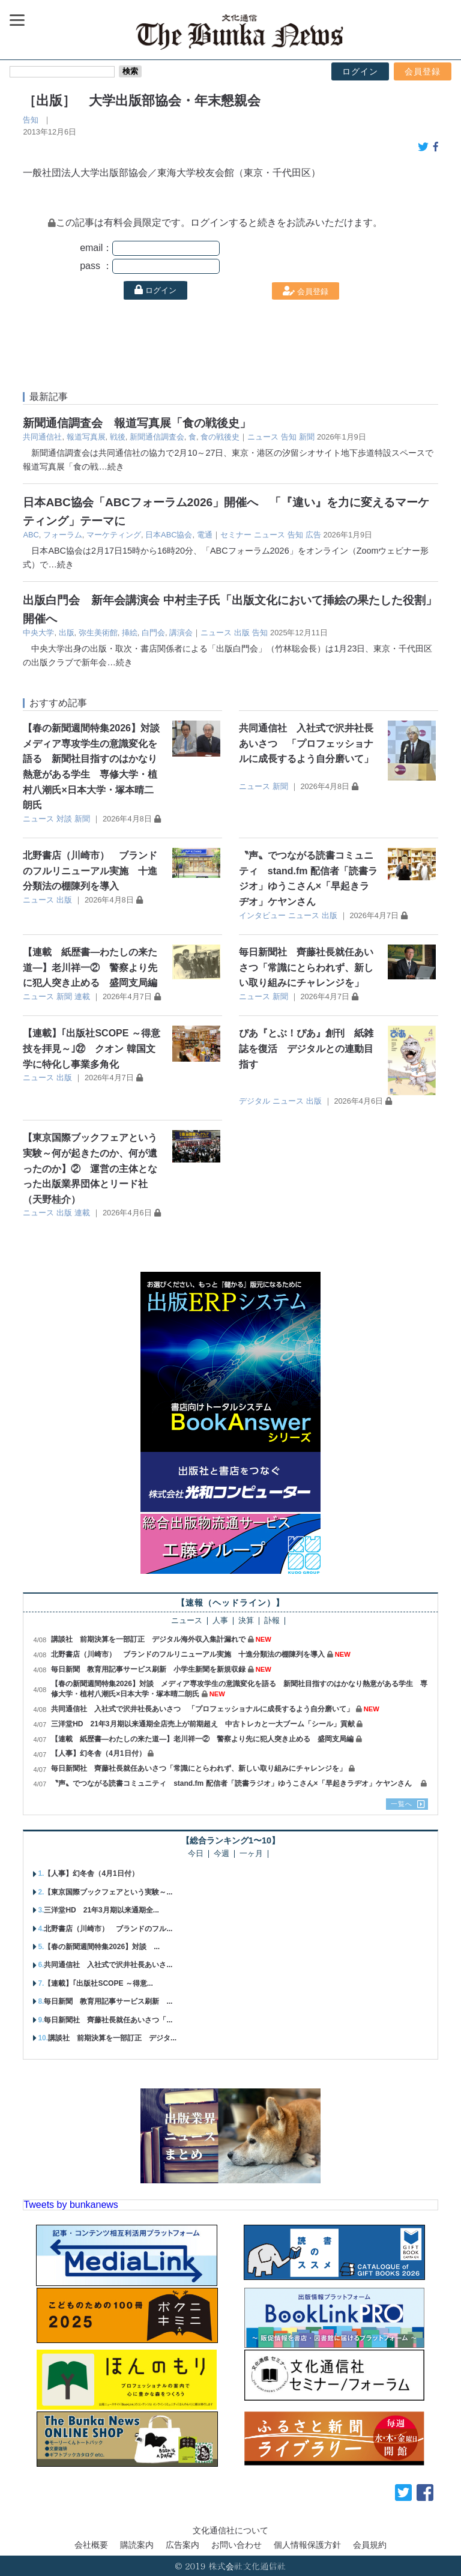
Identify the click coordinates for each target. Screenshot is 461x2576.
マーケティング (113, 534)
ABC (30, 534)
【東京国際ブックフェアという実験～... (108, 1892)
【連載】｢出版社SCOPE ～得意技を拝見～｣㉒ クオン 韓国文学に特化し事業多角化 (91, 1048)
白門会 (153, 632)
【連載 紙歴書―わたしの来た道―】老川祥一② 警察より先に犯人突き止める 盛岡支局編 (90, 967)
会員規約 (370, 2545)
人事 (220, 1621)
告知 (30, 119)
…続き (111, 466)
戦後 (117, 436)
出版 (66, 632)
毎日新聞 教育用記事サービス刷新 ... (108, 2001)
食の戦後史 (220, 436)
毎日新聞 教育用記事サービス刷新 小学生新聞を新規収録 (148, 1669)
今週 (221, 1854)
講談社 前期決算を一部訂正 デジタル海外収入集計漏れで (148, 1639)
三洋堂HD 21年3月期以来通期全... (101, 1910)
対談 (64, 818)
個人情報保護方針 (307, 2545)
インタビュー (262, 915)
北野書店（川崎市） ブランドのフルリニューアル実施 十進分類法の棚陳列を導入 (90, 870)
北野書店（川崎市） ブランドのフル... (108, 1928)
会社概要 (91, 2545)
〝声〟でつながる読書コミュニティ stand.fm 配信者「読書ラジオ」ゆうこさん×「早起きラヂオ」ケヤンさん (234, 1783)
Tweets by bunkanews (70, 2205)
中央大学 (38, 632)
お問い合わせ (236, 2545)
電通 (204, 534)
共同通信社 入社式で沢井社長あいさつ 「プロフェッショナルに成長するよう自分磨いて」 (306, 743)
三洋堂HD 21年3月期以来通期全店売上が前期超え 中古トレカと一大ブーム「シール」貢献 (202, 1724)
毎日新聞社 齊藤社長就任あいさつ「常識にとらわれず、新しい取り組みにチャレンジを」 (306, 967)
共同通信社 (42, 436)
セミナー (236, 534)
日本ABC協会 (168, 534)
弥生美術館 (98, 632)
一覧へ (401, 1803)
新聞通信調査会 (157, 436)
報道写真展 (86, 436)
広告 (313, 534)
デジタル (254, 1100)
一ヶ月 (251, 1854)
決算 (246, 1621)
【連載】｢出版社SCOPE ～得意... (98, 1983)
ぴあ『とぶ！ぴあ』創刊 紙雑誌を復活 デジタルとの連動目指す (306, 1048)
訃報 (272, 1621)
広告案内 (182, 2545)
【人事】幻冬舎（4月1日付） (98, 1753)
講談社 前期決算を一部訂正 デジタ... (112, 2038)
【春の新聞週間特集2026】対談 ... (102, 1947)
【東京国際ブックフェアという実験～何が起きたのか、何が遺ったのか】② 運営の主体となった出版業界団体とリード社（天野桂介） (90, 1168)
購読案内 (137, 2545)
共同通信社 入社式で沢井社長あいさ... (108, 1965)
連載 (82, 996)
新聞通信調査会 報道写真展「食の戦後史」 (137, 423)
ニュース (263, 436)
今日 (195, 1854)
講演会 (181, 632)
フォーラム (62, 534)
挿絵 (129, 632)
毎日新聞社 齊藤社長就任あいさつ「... (108, 2020)
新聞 (307, 436)
